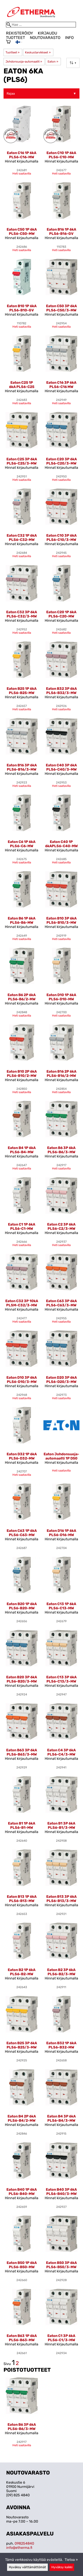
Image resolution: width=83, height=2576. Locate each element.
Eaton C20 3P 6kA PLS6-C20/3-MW (61, 461)
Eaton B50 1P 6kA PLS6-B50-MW (22, 2265)
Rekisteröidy (19, 33)
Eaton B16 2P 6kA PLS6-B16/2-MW (61, 1073)
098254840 (24, 2543)
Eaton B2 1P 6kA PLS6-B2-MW (21, 1972)
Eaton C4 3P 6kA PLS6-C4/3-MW (61, 1752)
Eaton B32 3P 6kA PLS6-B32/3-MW (61, 690)
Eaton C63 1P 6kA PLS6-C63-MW (22, 1533)
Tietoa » (71, 2560)
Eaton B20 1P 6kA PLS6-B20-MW (22, 1606)
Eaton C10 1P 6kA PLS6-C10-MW (61, 155)
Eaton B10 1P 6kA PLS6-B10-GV (22, 308)
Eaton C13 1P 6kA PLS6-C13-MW (61, 1606)
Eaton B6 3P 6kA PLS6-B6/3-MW (61, 1150)
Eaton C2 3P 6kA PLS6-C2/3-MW (61, 1226)
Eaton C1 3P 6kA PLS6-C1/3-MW (61, 2338)
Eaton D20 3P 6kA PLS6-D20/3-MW (61, 1379)
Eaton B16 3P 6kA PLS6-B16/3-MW (22, 767)
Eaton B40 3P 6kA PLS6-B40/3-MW (61, 2191)
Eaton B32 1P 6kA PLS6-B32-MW (61, 2045)
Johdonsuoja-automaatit (24, 61)
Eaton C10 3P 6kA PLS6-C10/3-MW (61, 537)
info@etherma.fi (19, 2548)
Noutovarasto (45, 37)
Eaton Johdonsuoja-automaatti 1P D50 (61, 1456)
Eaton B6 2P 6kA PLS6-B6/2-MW (22, 997)
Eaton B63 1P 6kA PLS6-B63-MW (22, 2338)
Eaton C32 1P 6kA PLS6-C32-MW (22, 537)
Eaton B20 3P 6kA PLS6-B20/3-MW (21, 1679)
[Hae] (41, 24)
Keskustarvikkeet (37, 52)
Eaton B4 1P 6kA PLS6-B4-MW (22, 1150)
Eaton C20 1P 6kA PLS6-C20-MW (61, 614)
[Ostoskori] (8, 42)
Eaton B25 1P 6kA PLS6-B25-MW (22, 690)
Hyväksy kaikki (61, 2567)
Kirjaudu (47, 33)
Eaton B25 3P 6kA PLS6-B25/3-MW (21, 2045)
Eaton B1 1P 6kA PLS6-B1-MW (21, 1825)
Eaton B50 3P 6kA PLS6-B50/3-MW (61, 2265)
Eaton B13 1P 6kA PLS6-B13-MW (22, 1898)
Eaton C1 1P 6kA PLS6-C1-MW (21, 1226)
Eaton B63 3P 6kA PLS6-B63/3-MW (21, 1752)
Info (69, 37)
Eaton (53, 61)
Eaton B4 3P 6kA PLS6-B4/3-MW (61, 2118)
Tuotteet (15, 37)
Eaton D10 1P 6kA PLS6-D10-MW (61, 997)
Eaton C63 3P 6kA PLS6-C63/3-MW (61, 1303)
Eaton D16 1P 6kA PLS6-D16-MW (61, 1533)
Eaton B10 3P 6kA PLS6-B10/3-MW (61, 920)
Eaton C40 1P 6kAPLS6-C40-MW (61, 844)
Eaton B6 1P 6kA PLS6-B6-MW (21, 920)
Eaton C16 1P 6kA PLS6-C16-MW (21, 155)
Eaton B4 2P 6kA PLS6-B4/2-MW (22, 2118)
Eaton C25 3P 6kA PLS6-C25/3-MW (21, 461)
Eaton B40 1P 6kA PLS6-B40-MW (21, 2191)
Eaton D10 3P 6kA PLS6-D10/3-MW (21, 1379)
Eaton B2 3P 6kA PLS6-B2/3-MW (61, 1972)
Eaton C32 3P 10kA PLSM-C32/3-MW (21, 1303)
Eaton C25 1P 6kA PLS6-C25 (21, 384)
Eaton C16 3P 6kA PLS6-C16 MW (61, 384)
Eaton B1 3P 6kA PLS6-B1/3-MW (61, 1825)
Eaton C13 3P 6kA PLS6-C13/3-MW (61, 1679)
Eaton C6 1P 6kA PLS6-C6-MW (21, 844)
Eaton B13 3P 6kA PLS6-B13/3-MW (61, 1898)
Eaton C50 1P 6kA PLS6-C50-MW (22, 231)
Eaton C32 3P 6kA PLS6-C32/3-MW (21, 614)
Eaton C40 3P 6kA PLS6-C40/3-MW (61, 767)
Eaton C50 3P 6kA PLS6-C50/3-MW (61, 308)
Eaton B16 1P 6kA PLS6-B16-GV (61, 231)
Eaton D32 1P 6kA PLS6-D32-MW (22, 1456)
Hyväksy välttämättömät (27, 2567)
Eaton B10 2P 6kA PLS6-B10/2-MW (22, 1073)
